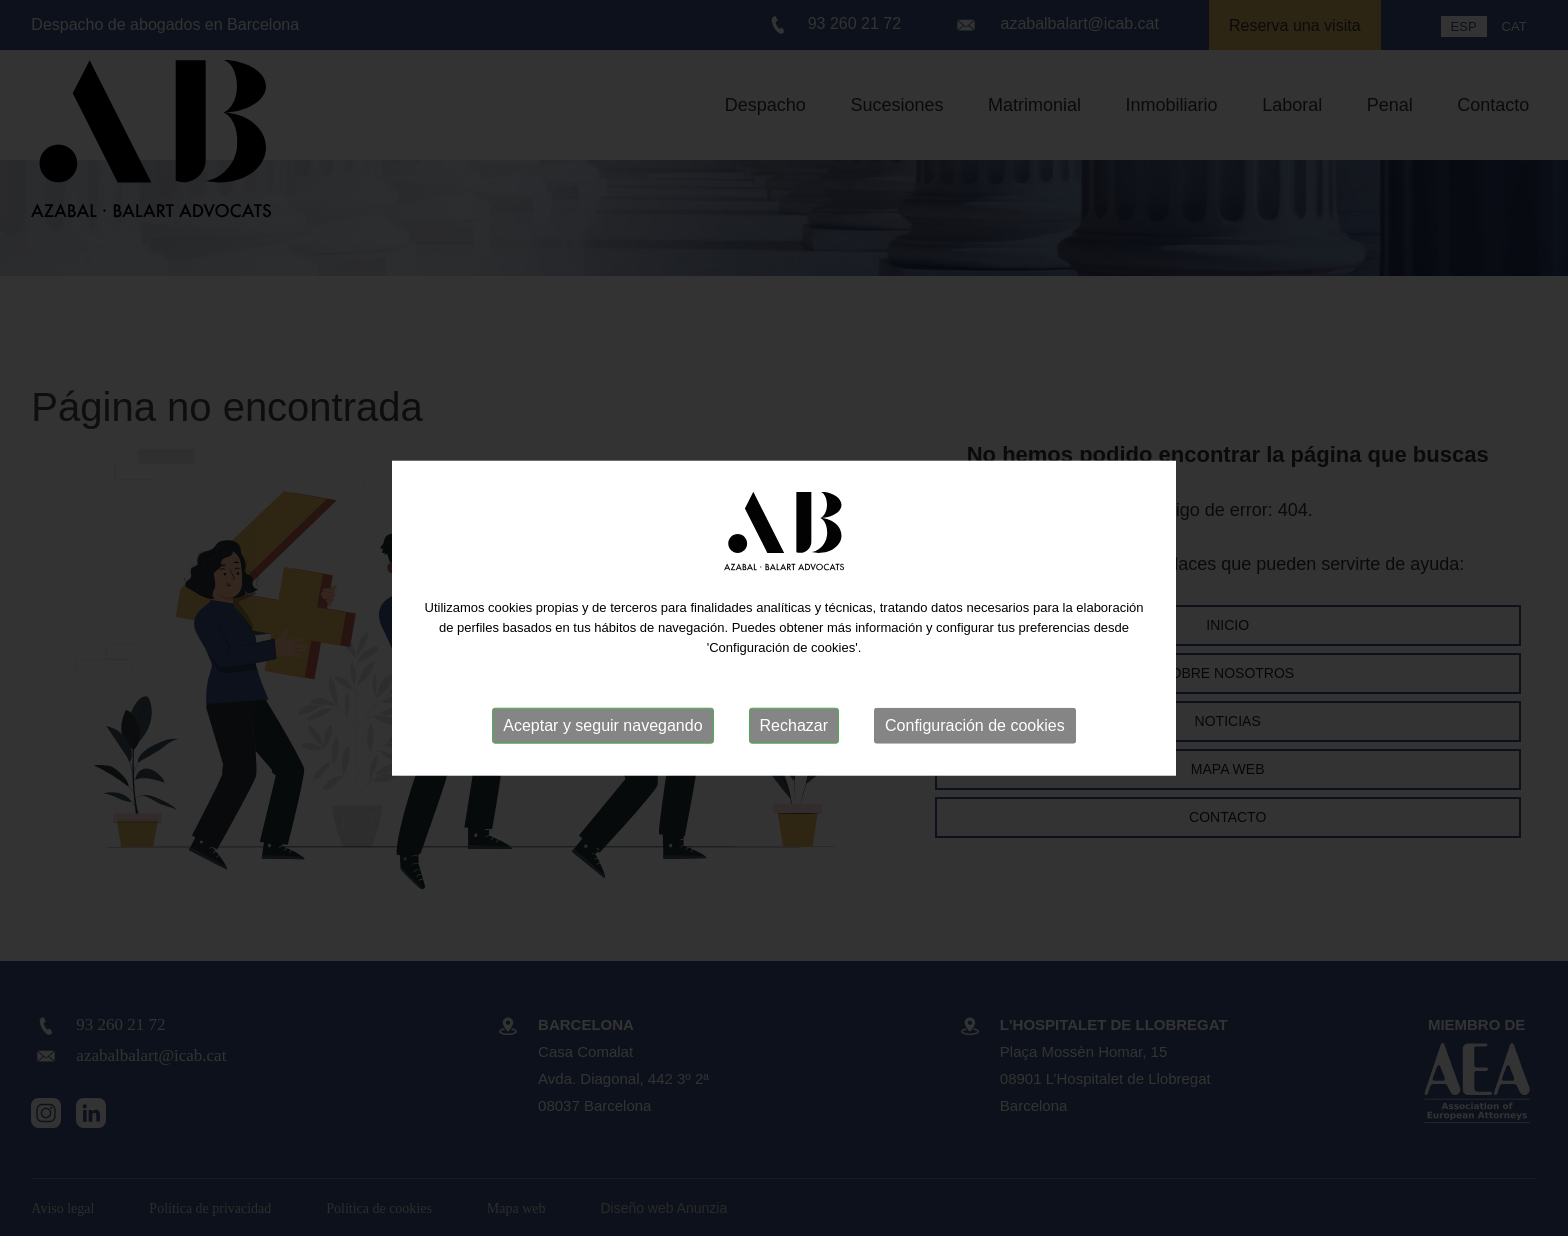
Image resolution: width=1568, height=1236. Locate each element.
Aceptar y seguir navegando (602, 725)
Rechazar (794, 725)
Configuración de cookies (975, 725)
